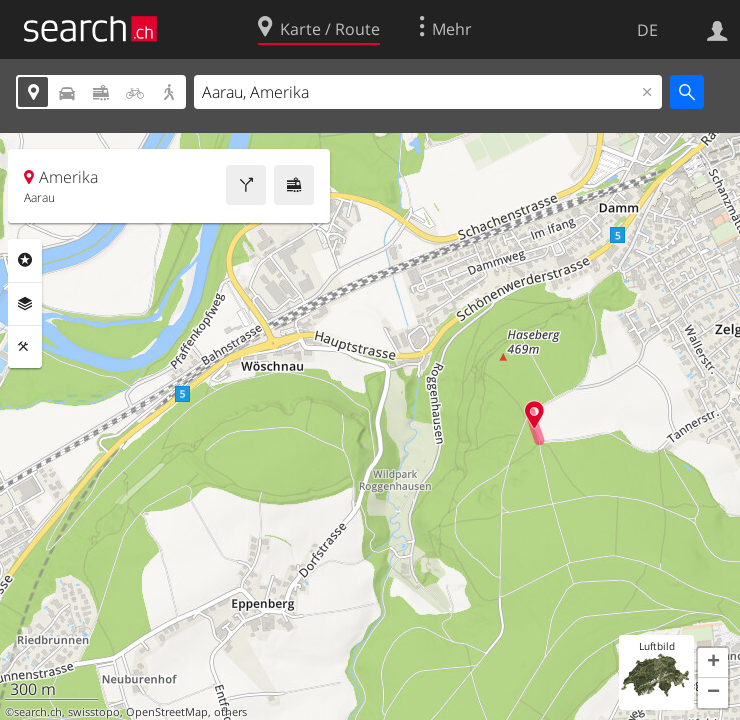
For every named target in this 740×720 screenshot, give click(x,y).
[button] (713, 663)
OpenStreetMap (167, 712)
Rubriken (25, 260)
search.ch (38, 712)
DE (647, 30)
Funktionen (25, 347)
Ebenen (25, 304)
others (230, 712)
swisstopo (94, 712)
